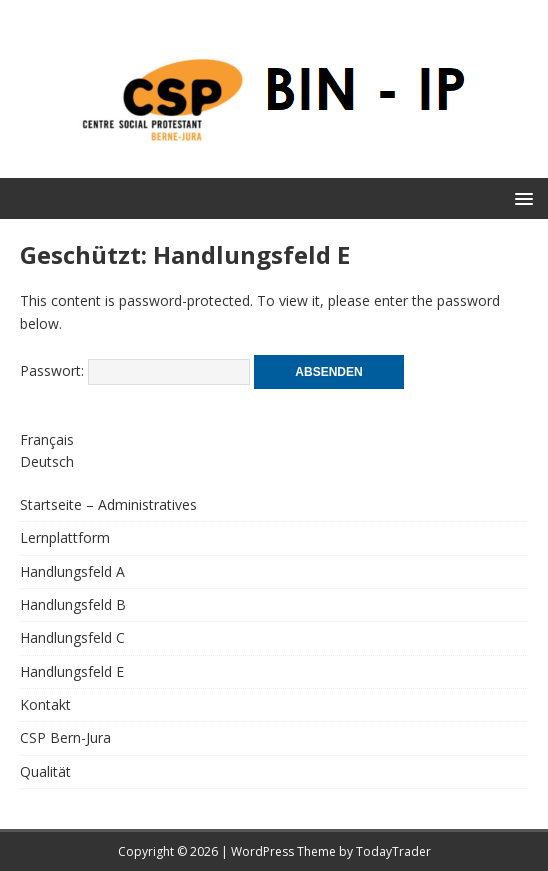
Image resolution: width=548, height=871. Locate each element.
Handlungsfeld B (73, 604)
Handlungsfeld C (72, 637)
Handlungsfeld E (72, 671)
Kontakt (45, 704)
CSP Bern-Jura (65, 737)
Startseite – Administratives (108, 504)
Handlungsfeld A (72, 571)
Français (47, 439)
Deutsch (47, 461)
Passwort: (135, 370)
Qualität (45, 771)
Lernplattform (65, 537)
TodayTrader (393, 851)
